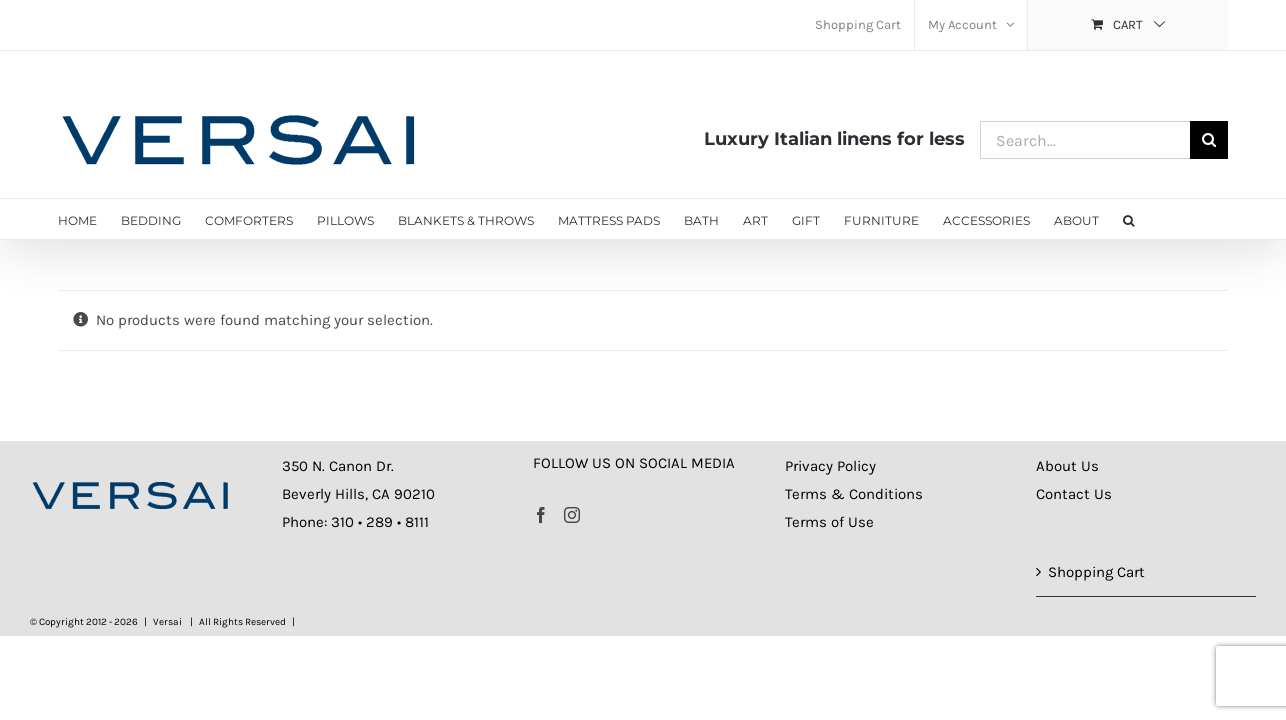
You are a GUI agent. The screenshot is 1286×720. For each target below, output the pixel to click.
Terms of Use (829, 522)
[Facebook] (541, 515)
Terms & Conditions (854, 494)
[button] (1140, 219)
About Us (1067, 466)
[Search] (1209, 140)
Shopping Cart (1096, 572)
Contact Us (1074, 494)
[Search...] (1085, 140)
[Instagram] (572, 515)
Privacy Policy (830, 466)
